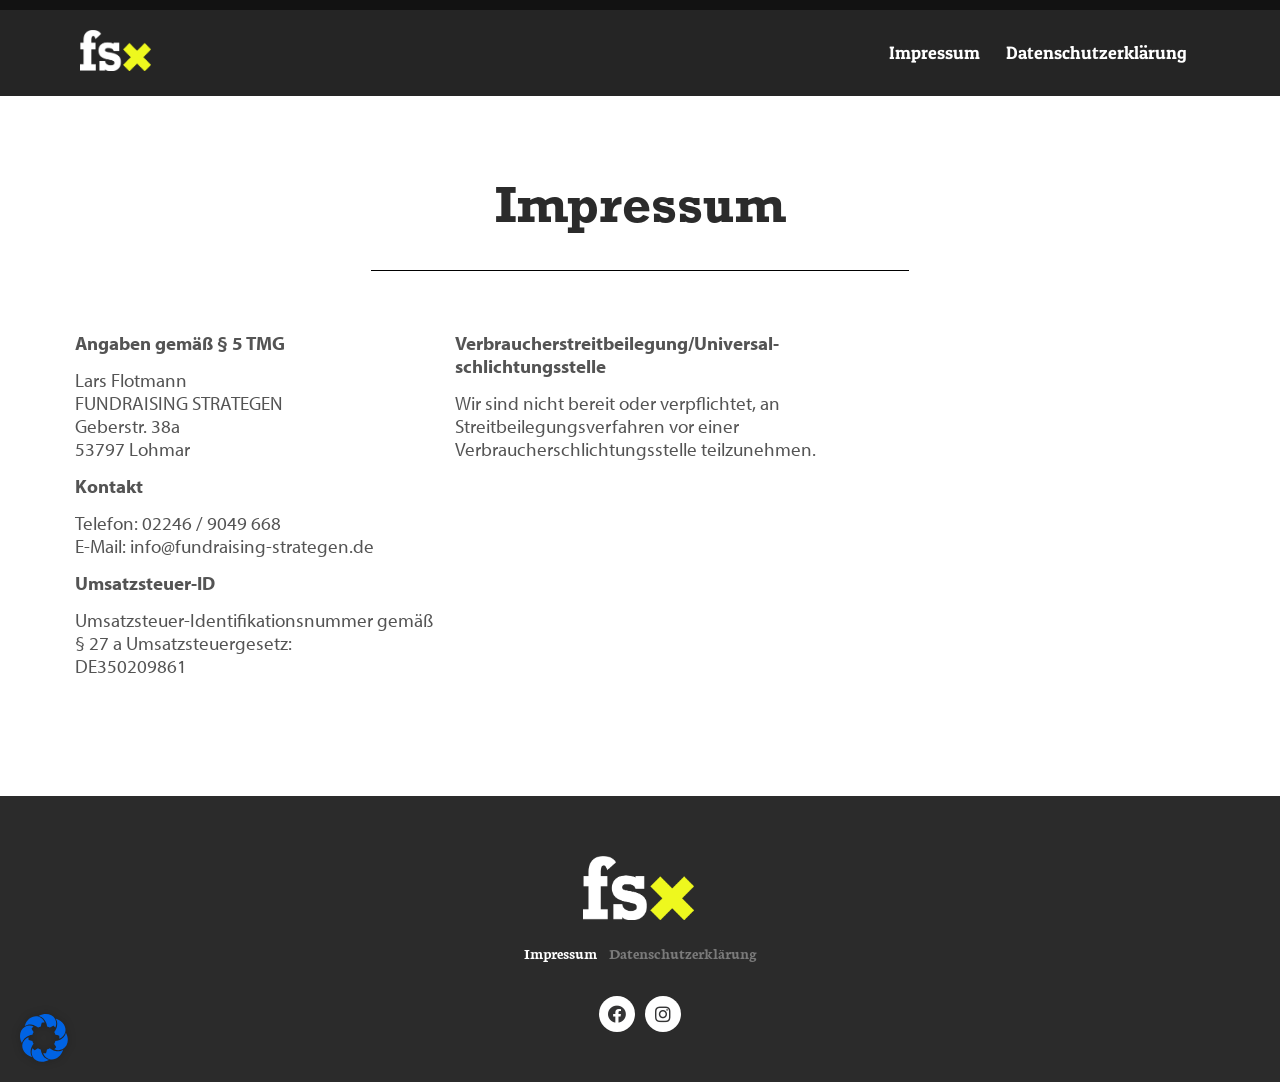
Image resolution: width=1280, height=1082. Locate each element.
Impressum (934, 52)
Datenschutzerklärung (1096, 52)
